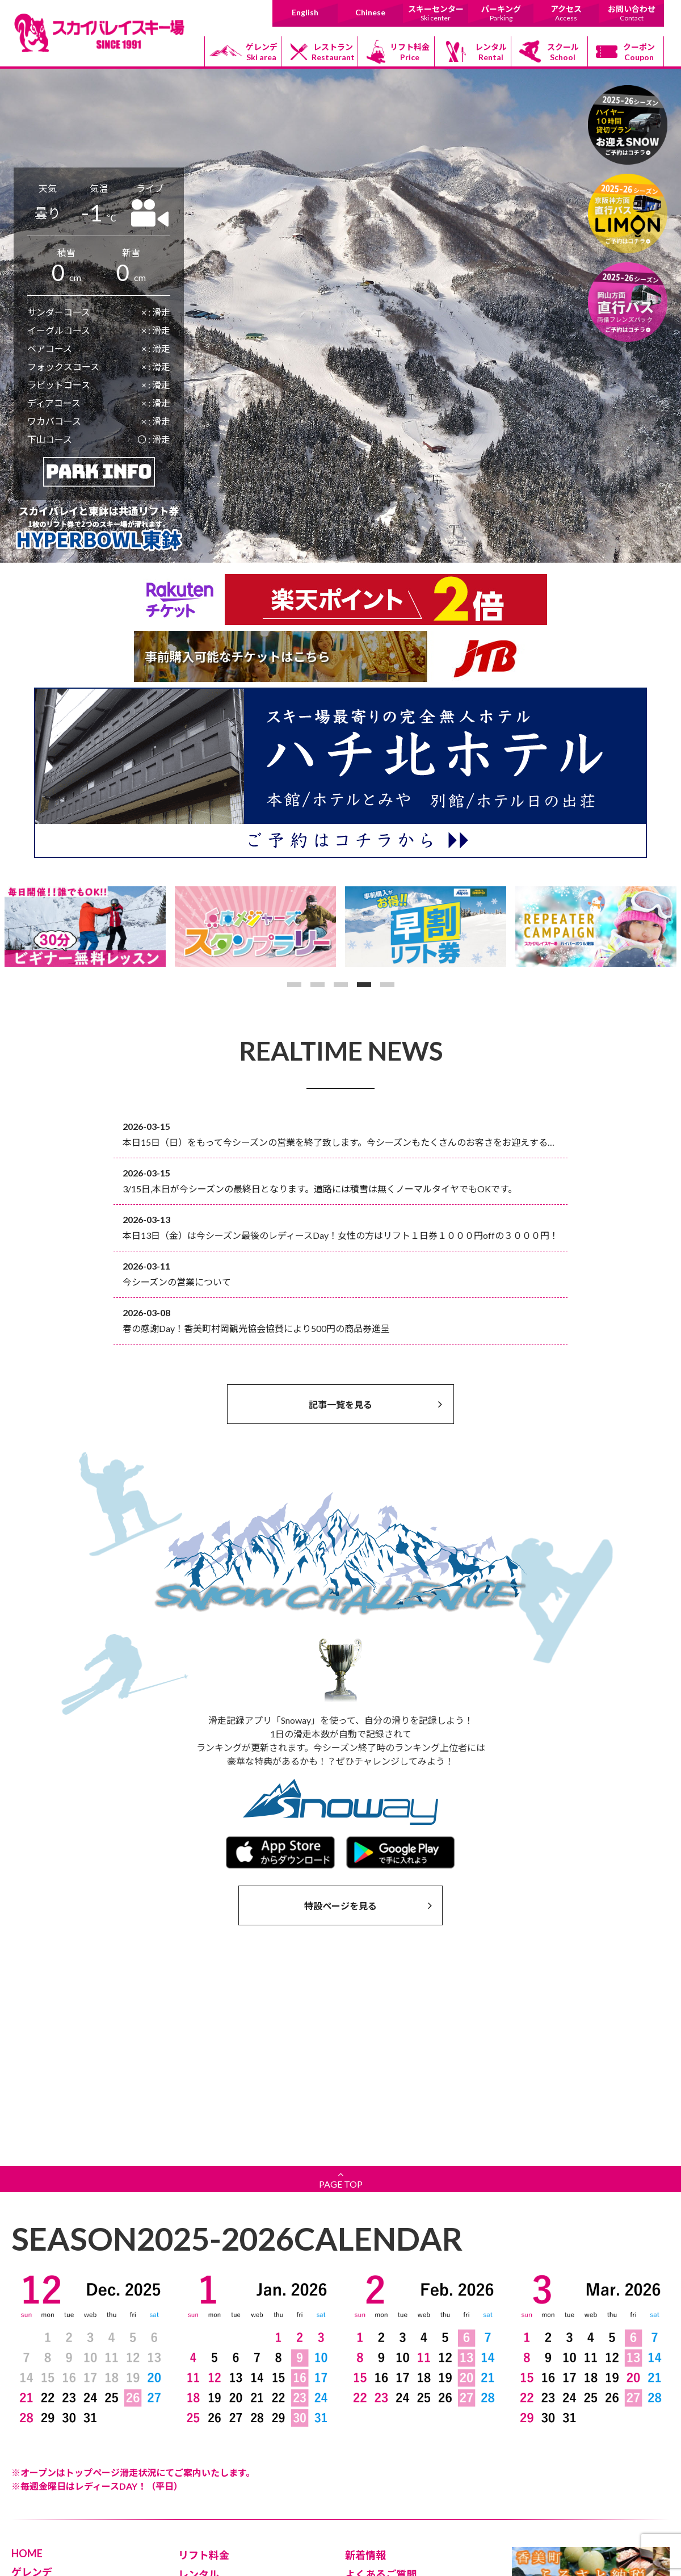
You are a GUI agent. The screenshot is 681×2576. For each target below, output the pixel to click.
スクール (563, 52)
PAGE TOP (340, 1984)
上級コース (40, 2442)
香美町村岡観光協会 (390, 2468)
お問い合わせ (631, 13)
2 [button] (317, 985)
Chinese (370, 12)
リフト (32, 2394)
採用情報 (198, 2495)
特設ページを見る (368, 1905)
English (305, 12)
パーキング (501, 13)
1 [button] (294, 985)
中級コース (40, 2426)
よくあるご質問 (381, 2379)
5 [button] (387, 985)
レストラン (333, 52)
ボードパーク (44, 2457)
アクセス (566, 13)
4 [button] (364, 985)
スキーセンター (435, 13)
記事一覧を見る (375, 1404)
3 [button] (341, 985)
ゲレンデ (261, 52)
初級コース (40, 2410)
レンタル (491, 52)
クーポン (639, 52)
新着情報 (365, 2359)
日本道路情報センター (394, 2515)
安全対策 (365, 2398)
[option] (85, 926)
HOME (27, 2358)
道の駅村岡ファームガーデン (405, 2484)
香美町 (366, 2499)
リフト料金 (409, 52)
